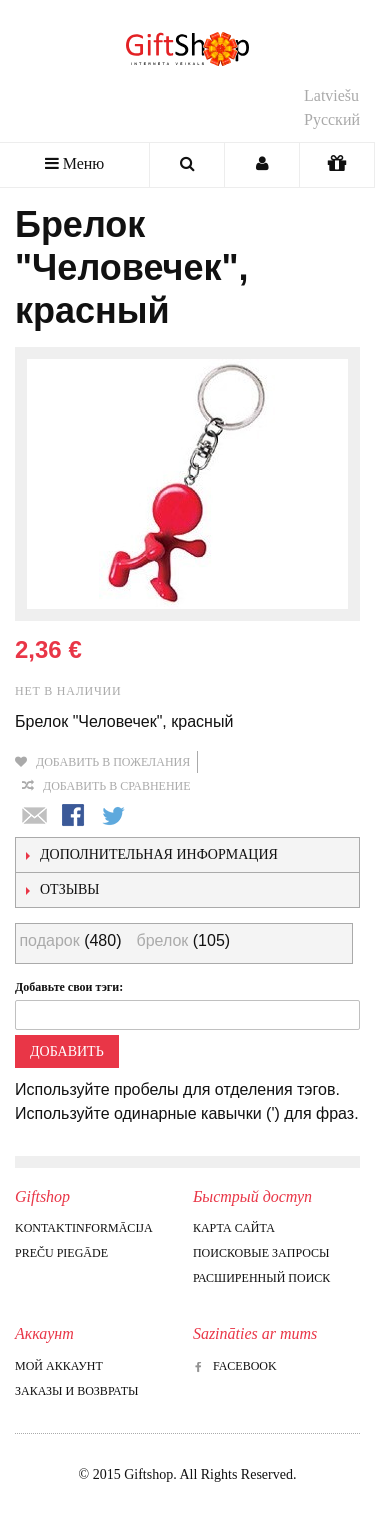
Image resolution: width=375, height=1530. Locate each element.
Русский (332, 119)
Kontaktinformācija (84, 1228)
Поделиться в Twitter (115, 817)
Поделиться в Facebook (75, 817)
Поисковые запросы (261, 1253)
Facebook (235, 1366)
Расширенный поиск (261, 1278)
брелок (162, 940)
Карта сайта (234, 1228)
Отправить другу (35, 817)
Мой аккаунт (59, 1366)
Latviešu (331, 95)
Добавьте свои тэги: (69, 987)
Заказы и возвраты (76, 1391)
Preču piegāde (61, 1253)
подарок (49, 940)
